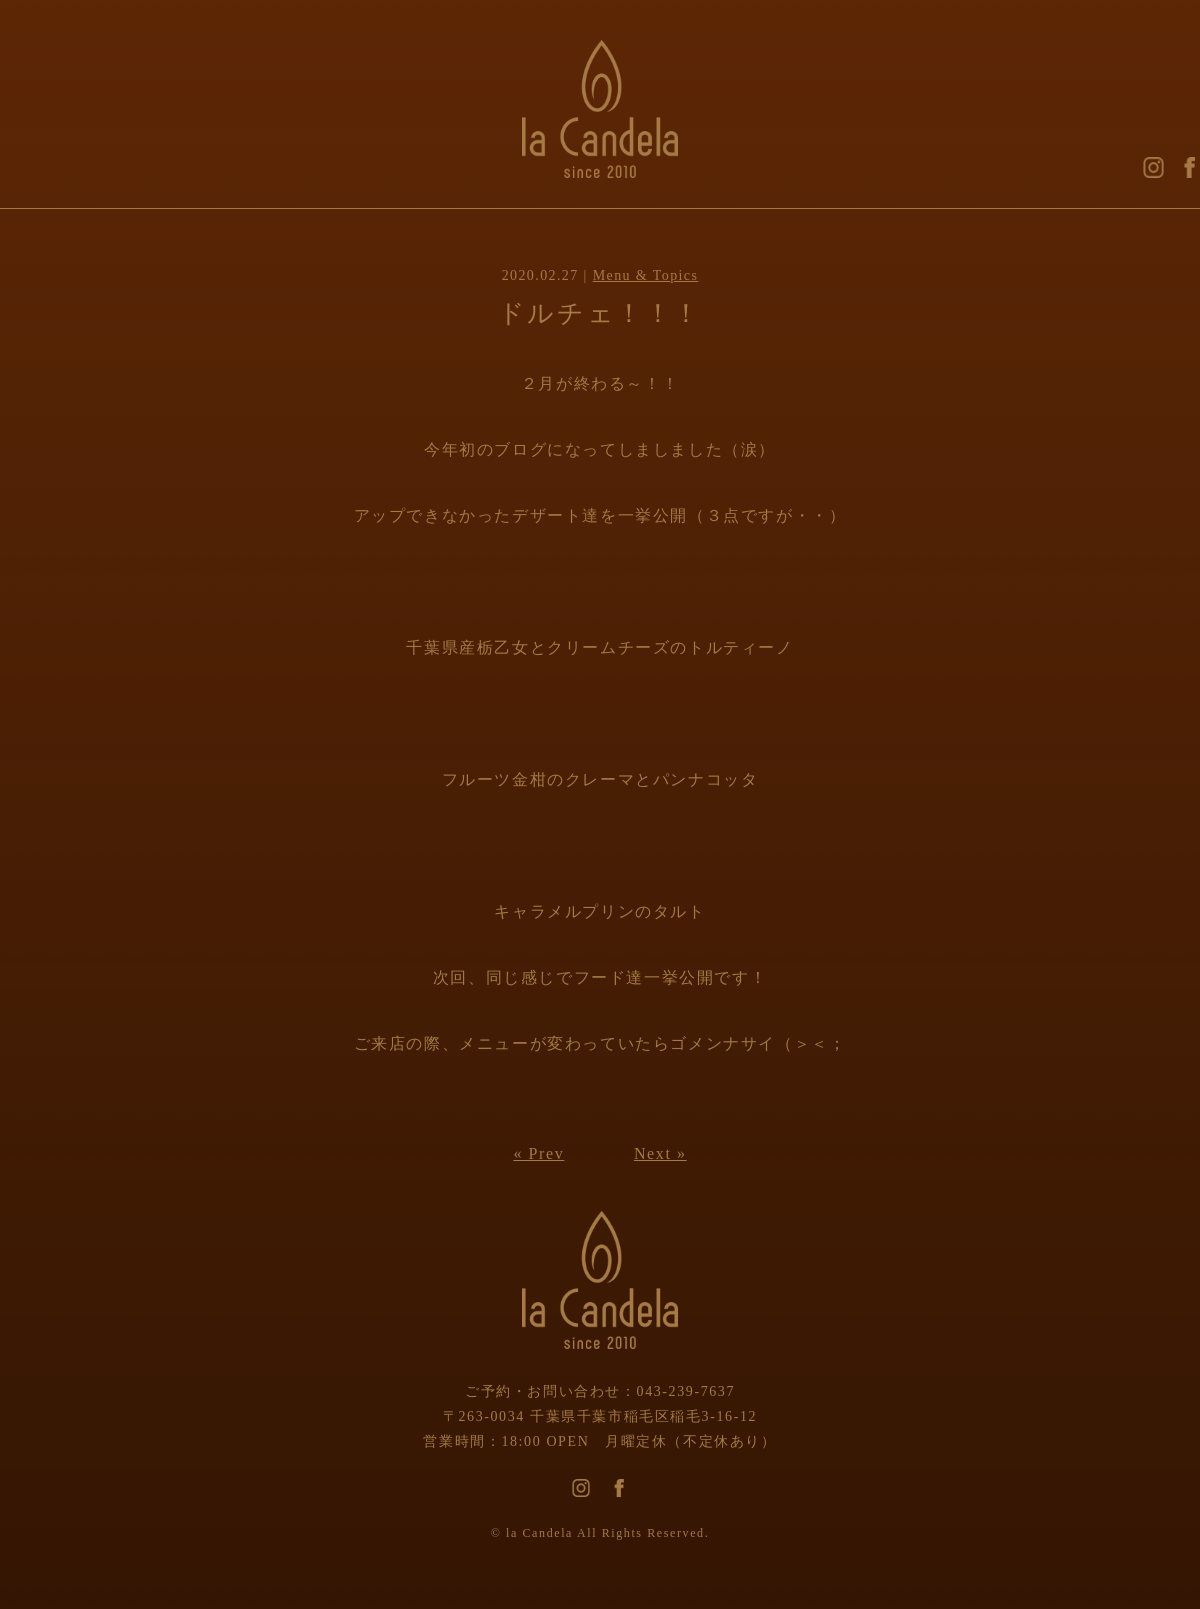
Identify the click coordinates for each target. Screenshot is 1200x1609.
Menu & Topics (646, 275)
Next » (660, 1153)
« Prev (538, 1153)
